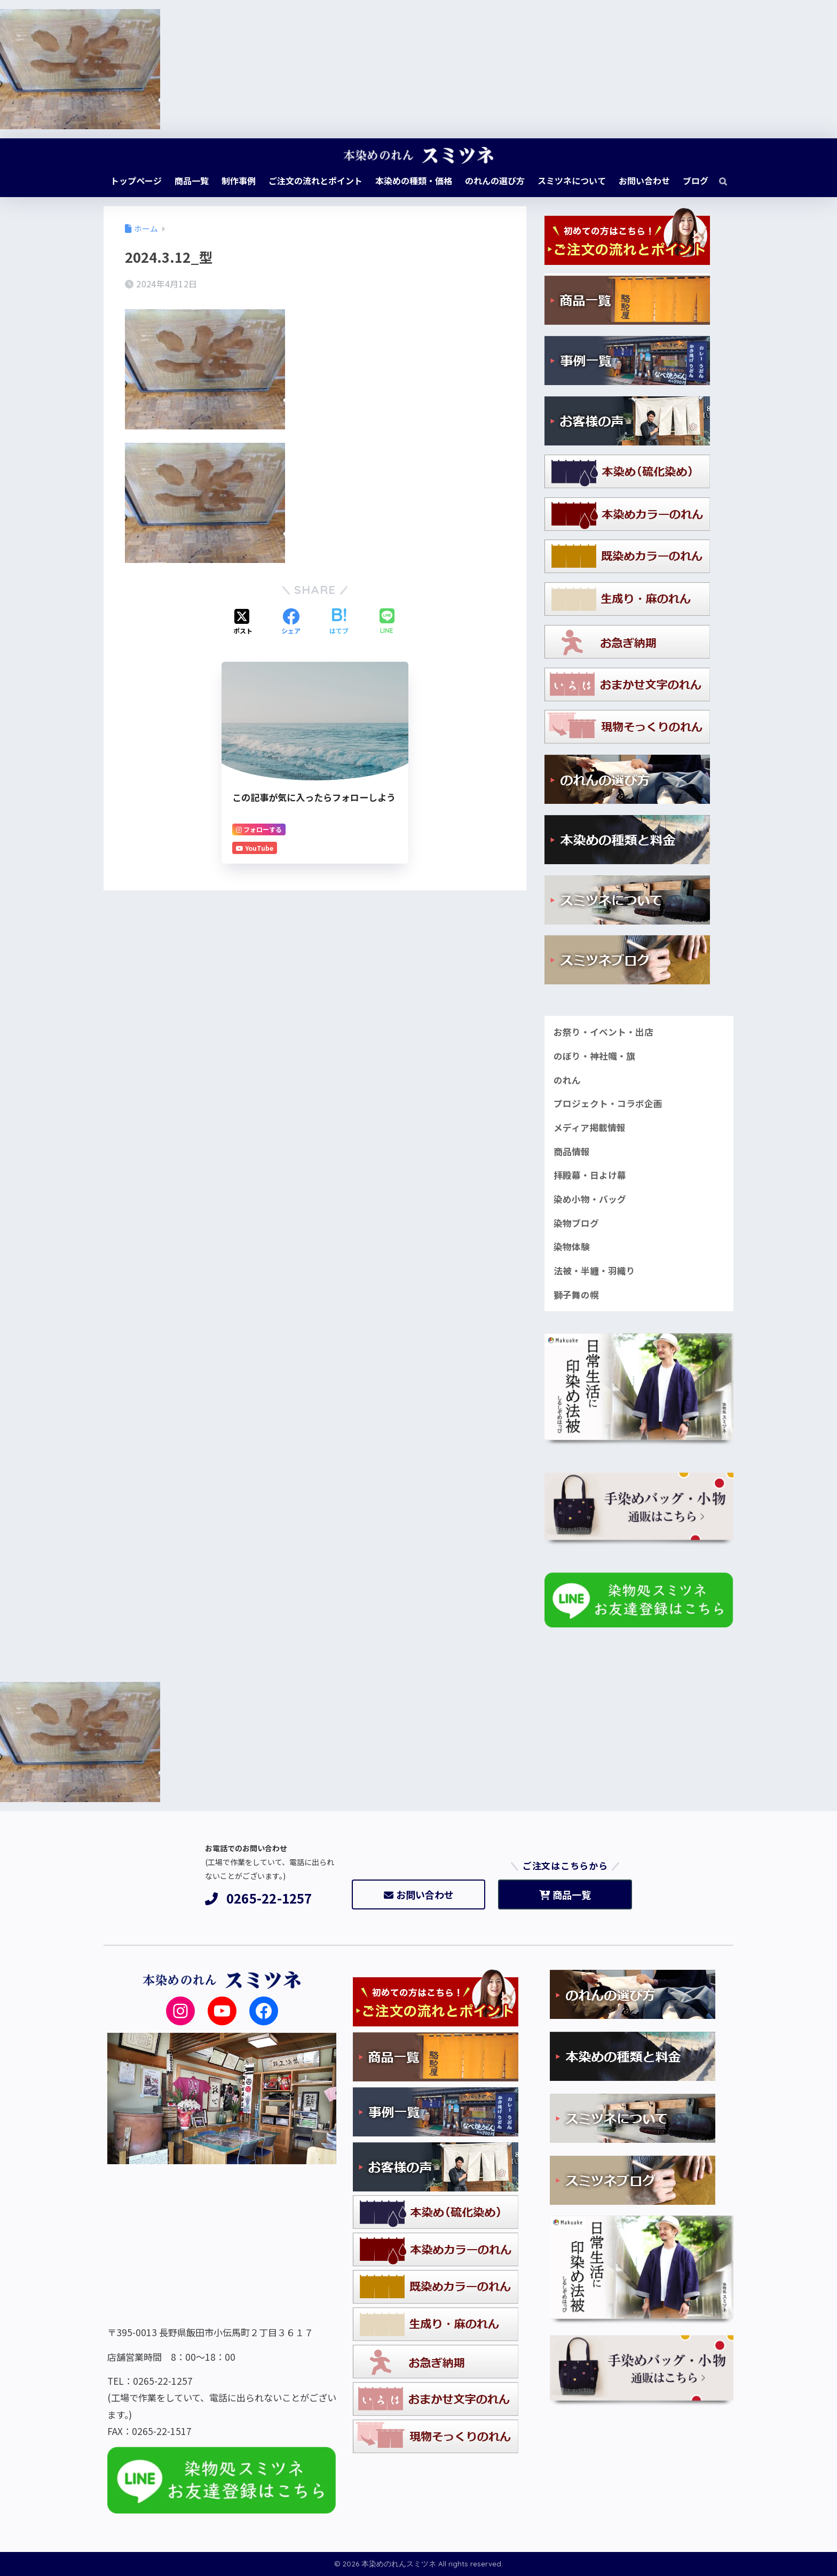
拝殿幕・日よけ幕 (590, 1175)
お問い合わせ (419, 1894)
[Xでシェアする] (242, 622)
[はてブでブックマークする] (339, 622)
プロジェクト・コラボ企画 (608, 1103)
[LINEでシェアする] (387, 622)
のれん (567, 1080)
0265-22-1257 (258, 1898)
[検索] (717, 180)
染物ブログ (576, 1223)
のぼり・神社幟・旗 (594, 1056)
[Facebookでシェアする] (291, 622)
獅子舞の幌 (576, 1294)
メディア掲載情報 (590, 1127)
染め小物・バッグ (590, 1199)
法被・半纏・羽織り (594, 1270)
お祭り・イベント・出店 (603, 1031)
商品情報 (572, 1151)
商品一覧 (565, 1894)
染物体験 (572, 1246)
